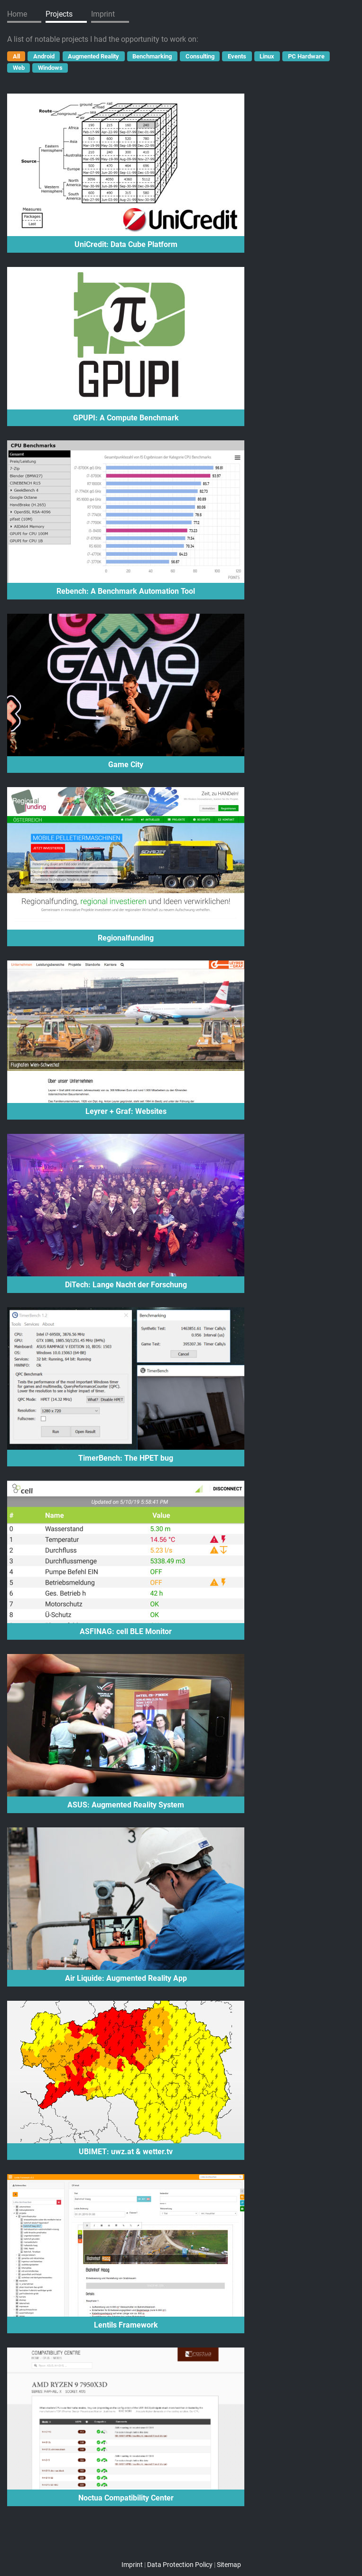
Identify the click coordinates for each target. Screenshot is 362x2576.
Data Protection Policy (180, 2565)
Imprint (103, 14)
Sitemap (229, 2565)
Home (17, 14)
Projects (59, 14)
